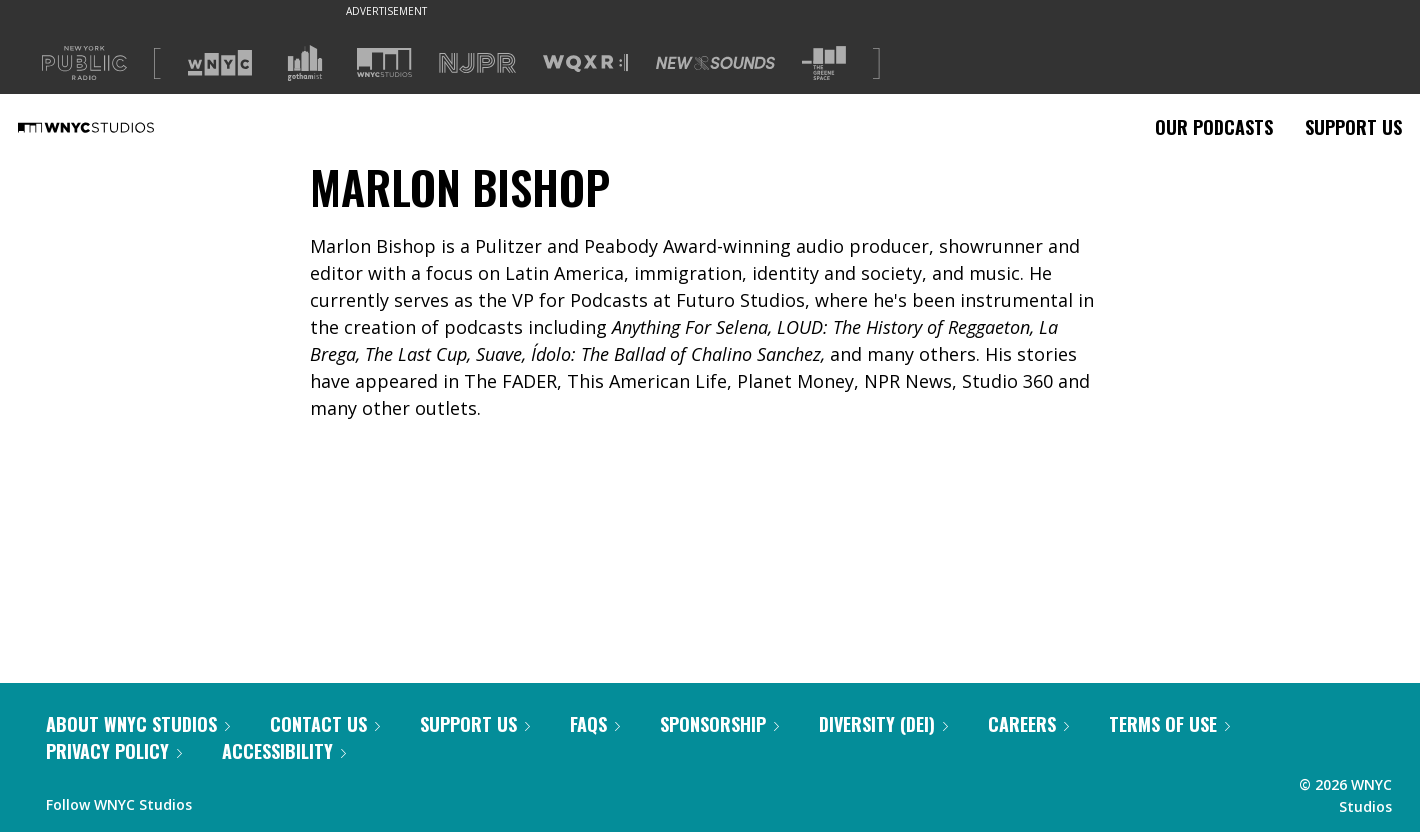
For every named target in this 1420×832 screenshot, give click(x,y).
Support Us (1353, 127)
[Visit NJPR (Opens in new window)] (477, 63)
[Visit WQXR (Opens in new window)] (585, 63)
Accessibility (284, 751)
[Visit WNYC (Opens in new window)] (220, 63)
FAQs (595, 724)
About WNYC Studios (138, 724)
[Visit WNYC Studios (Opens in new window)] (384, 62)
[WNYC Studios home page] (111, 127)
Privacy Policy (114, 751)
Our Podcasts (1214, 127)
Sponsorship (719, 724)
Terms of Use (1169, 724)
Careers (1028, 724)
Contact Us (325, 724)
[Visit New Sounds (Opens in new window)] (715, 63)
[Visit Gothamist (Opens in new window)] (305, 63)
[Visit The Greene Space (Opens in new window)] (824, 63)
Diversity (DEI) (883, 724)
